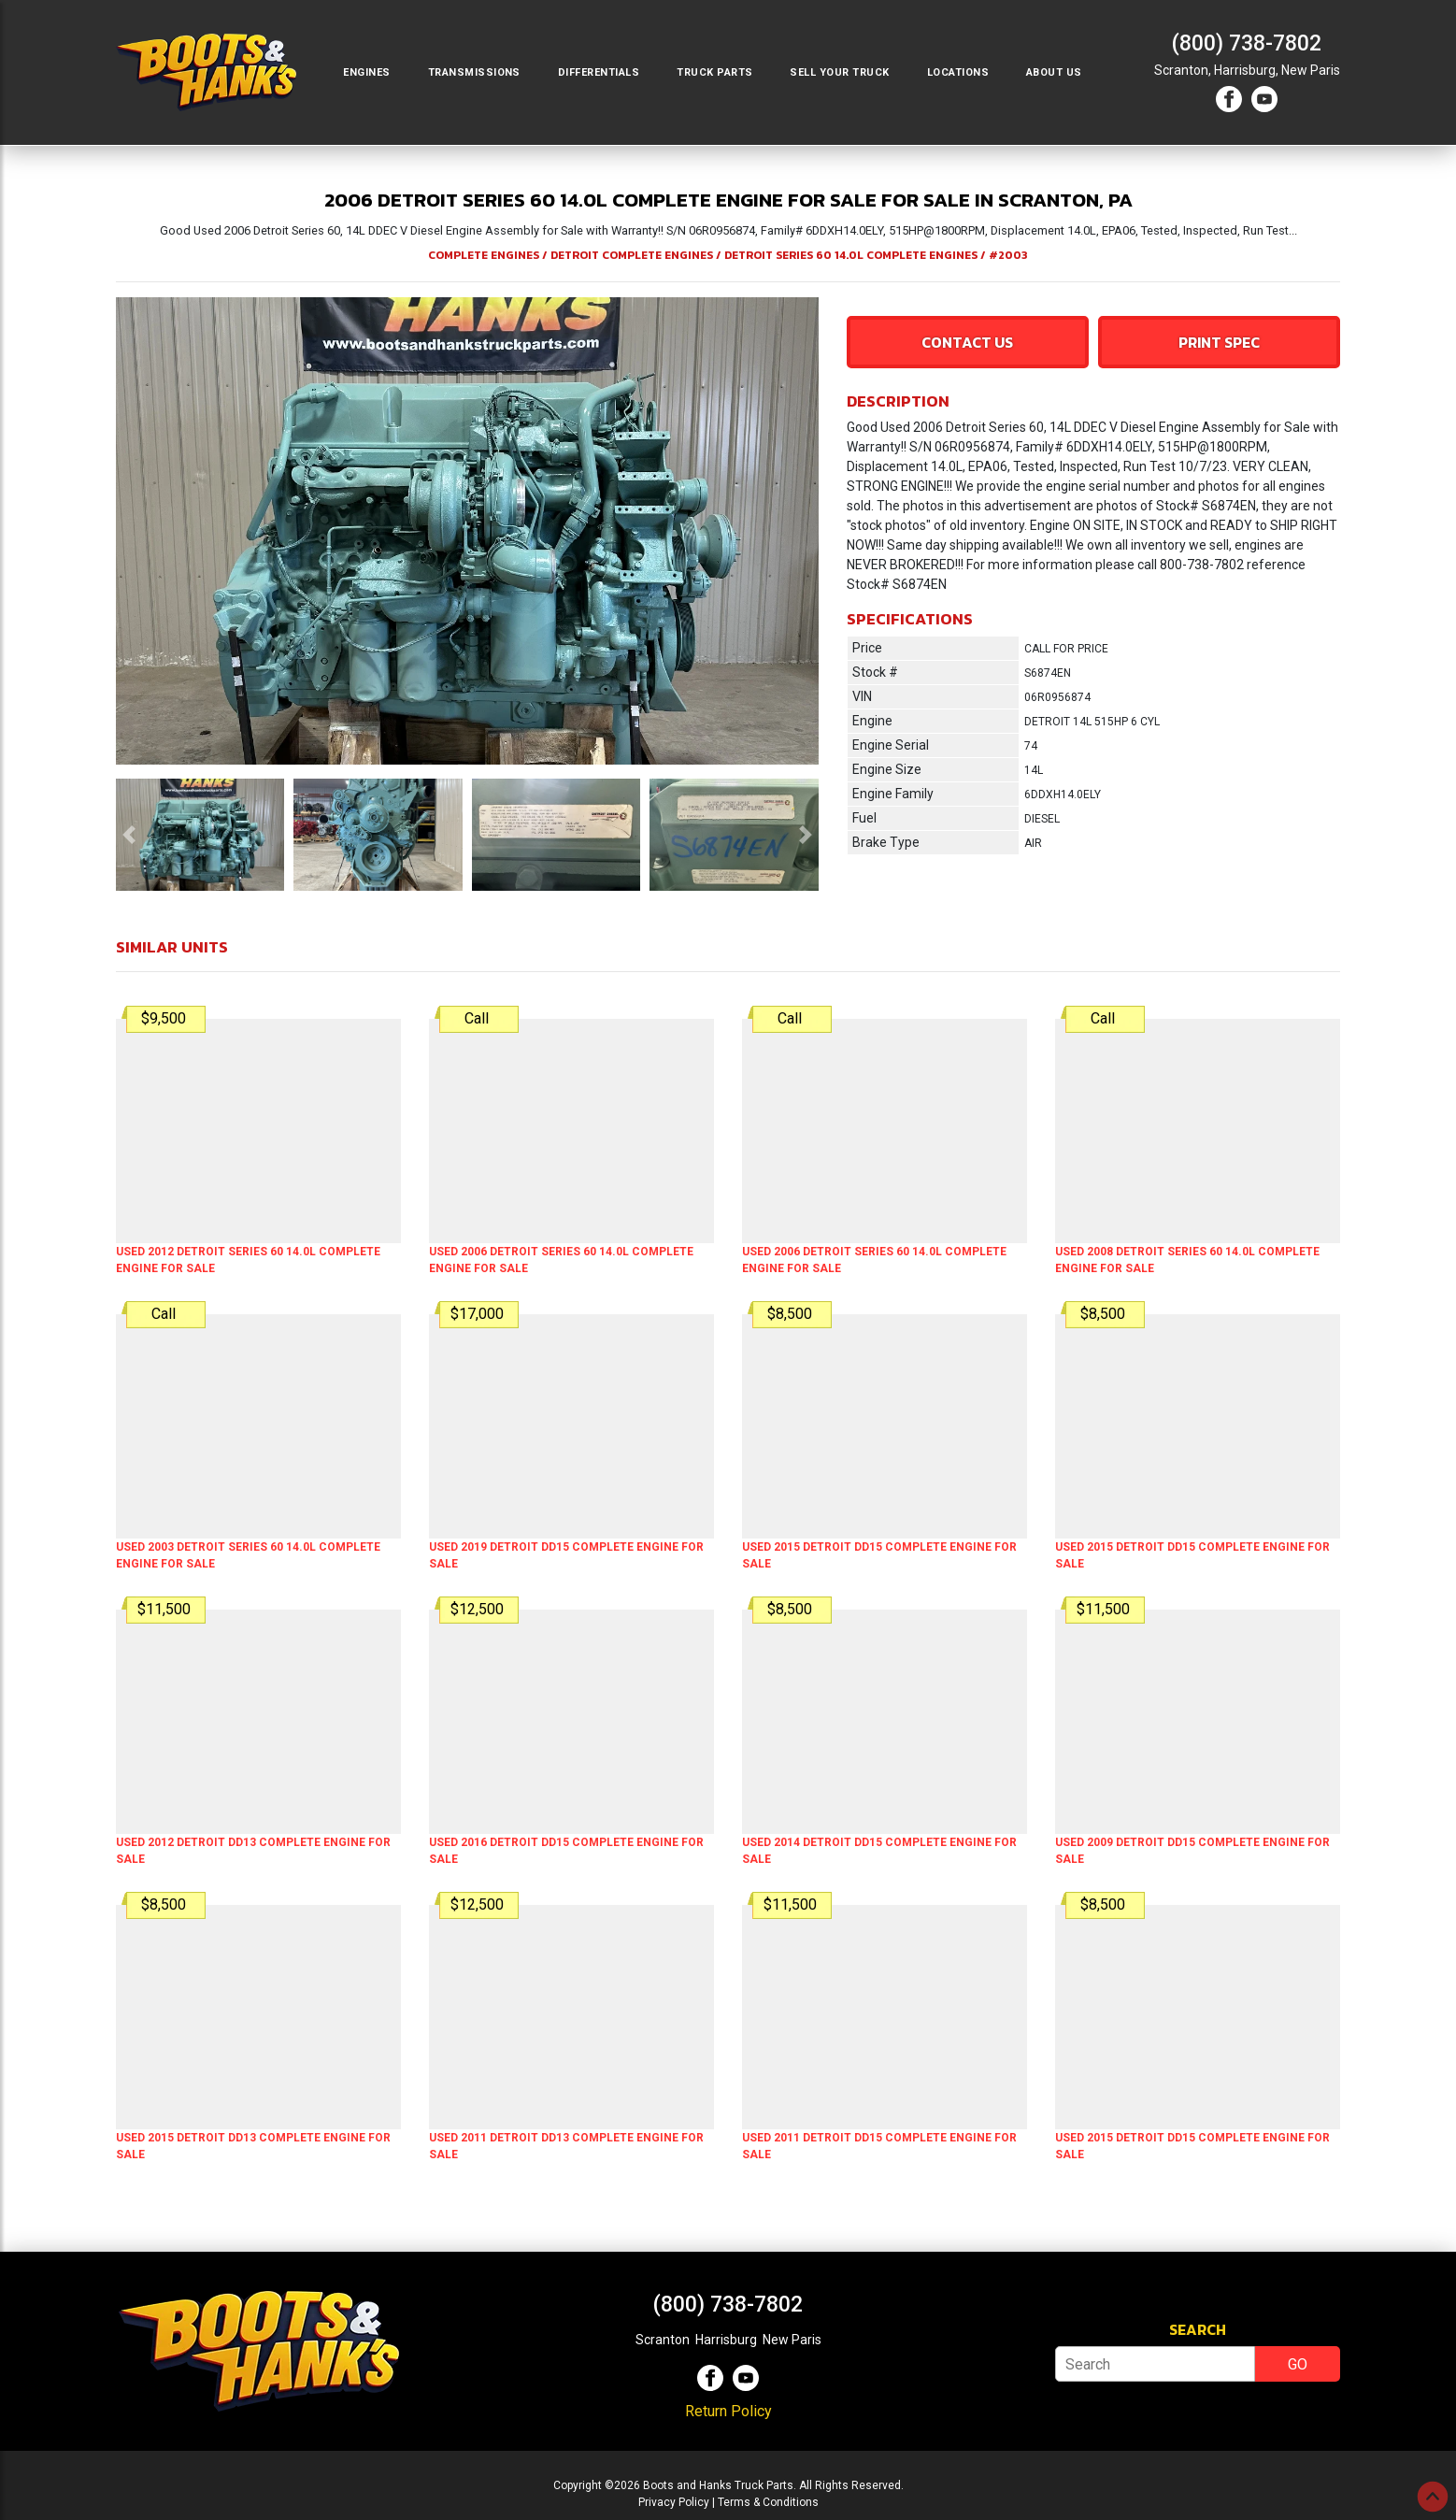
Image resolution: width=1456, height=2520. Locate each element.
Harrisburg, (1246, 70)
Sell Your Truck (839, 72)
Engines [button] (366, 72)
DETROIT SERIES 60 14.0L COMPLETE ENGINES (851, 255)
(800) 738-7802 (1246, 43)
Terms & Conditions (768, 2502)
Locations (958, 72)
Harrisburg (726, 2339)
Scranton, (1182, 70)
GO (1297, 2364)
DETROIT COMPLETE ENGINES (631, 255)
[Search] (1155, 2364)
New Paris (1310, 70)
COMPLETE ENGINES (483, 255)
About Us (1054, 72)
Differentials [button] (598, 72)
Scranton (662, 2339)
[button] (129, 834)
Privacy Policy (673, 2502)
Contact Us (967, 342)
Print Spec (1219, 342)
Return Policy (728, 2411)
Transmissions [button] (474, 72)
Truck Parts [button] (714, 72)
